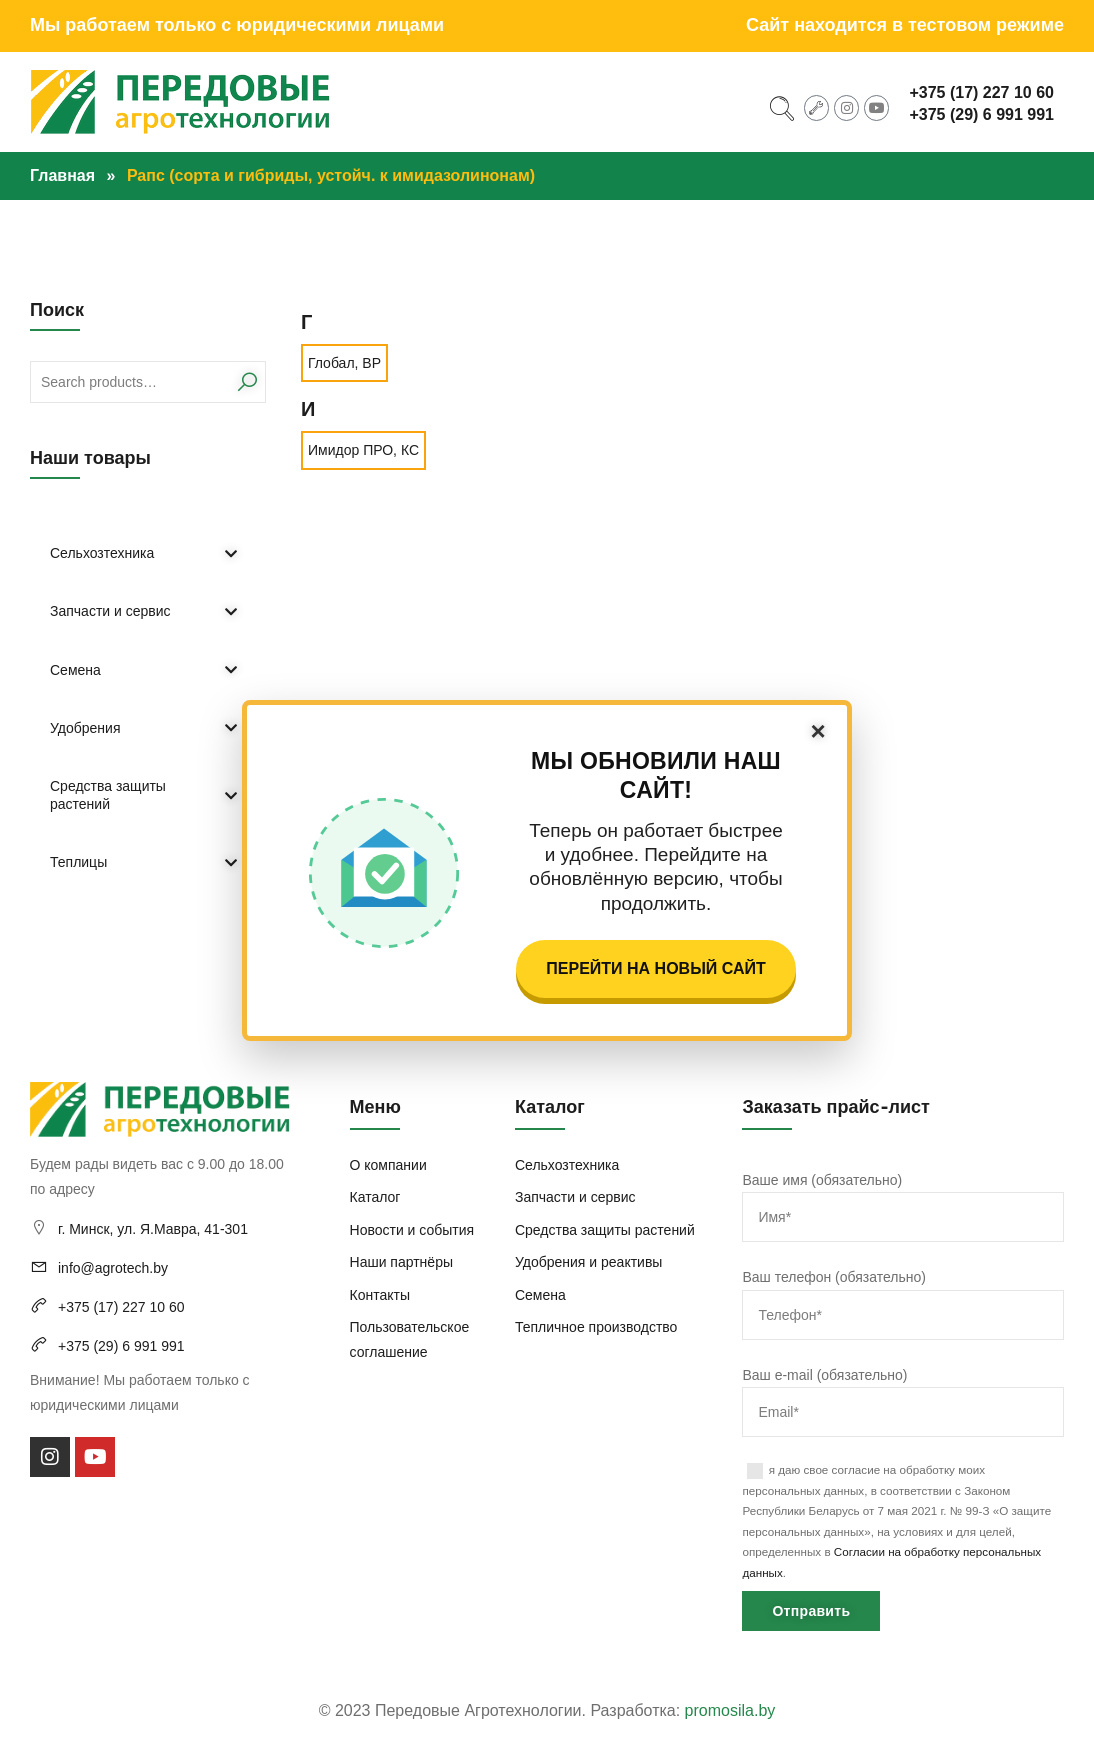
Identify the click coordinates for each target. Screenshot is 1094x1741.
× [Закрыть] (817, 731)
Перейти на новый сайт (655, 968)
